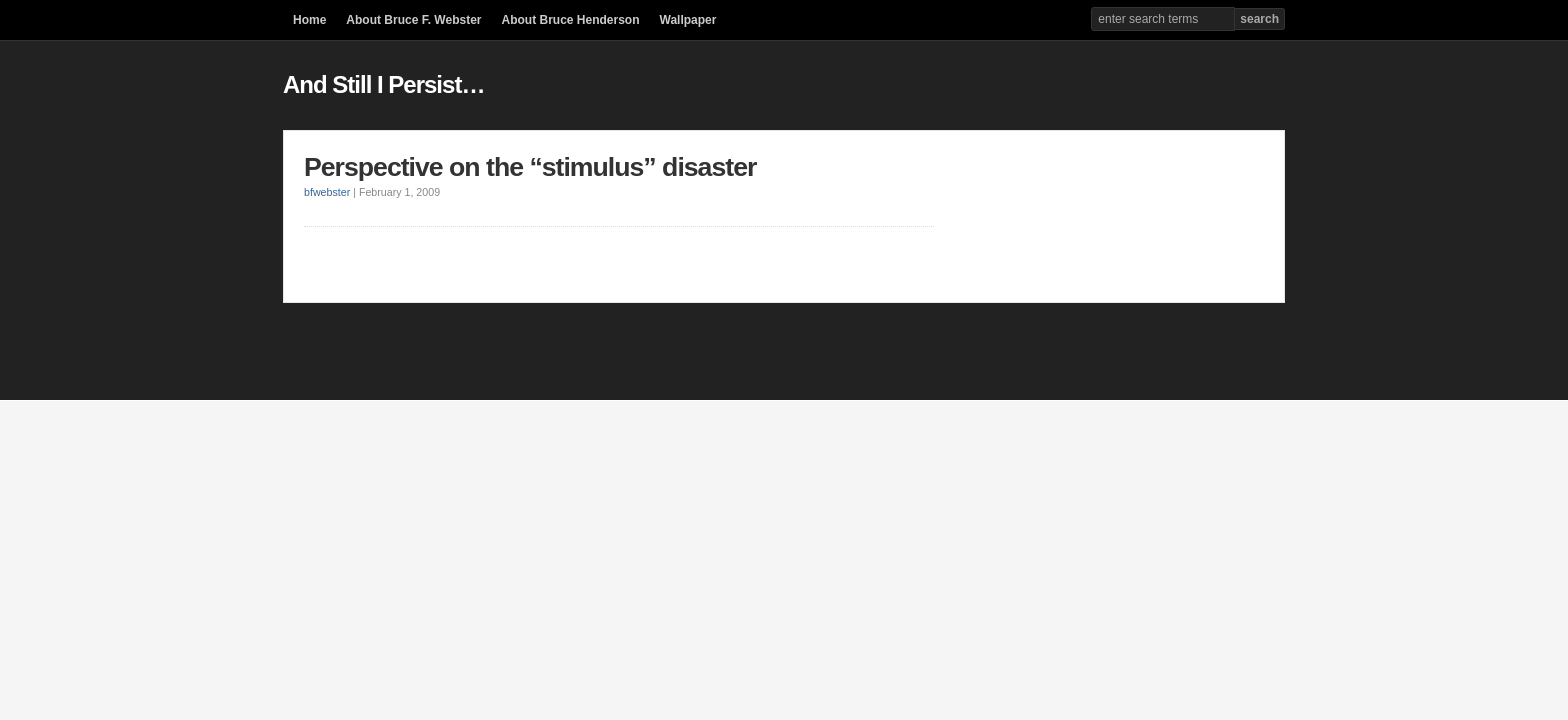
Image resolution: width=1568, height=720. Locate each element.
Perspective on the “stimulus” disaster (530, 167)
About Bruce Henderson (570, 20)
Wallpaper (688, 20)
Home (309, 20)
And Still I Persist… (383, 84)
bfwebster (327, 192)
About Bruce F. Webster (413, 20)
